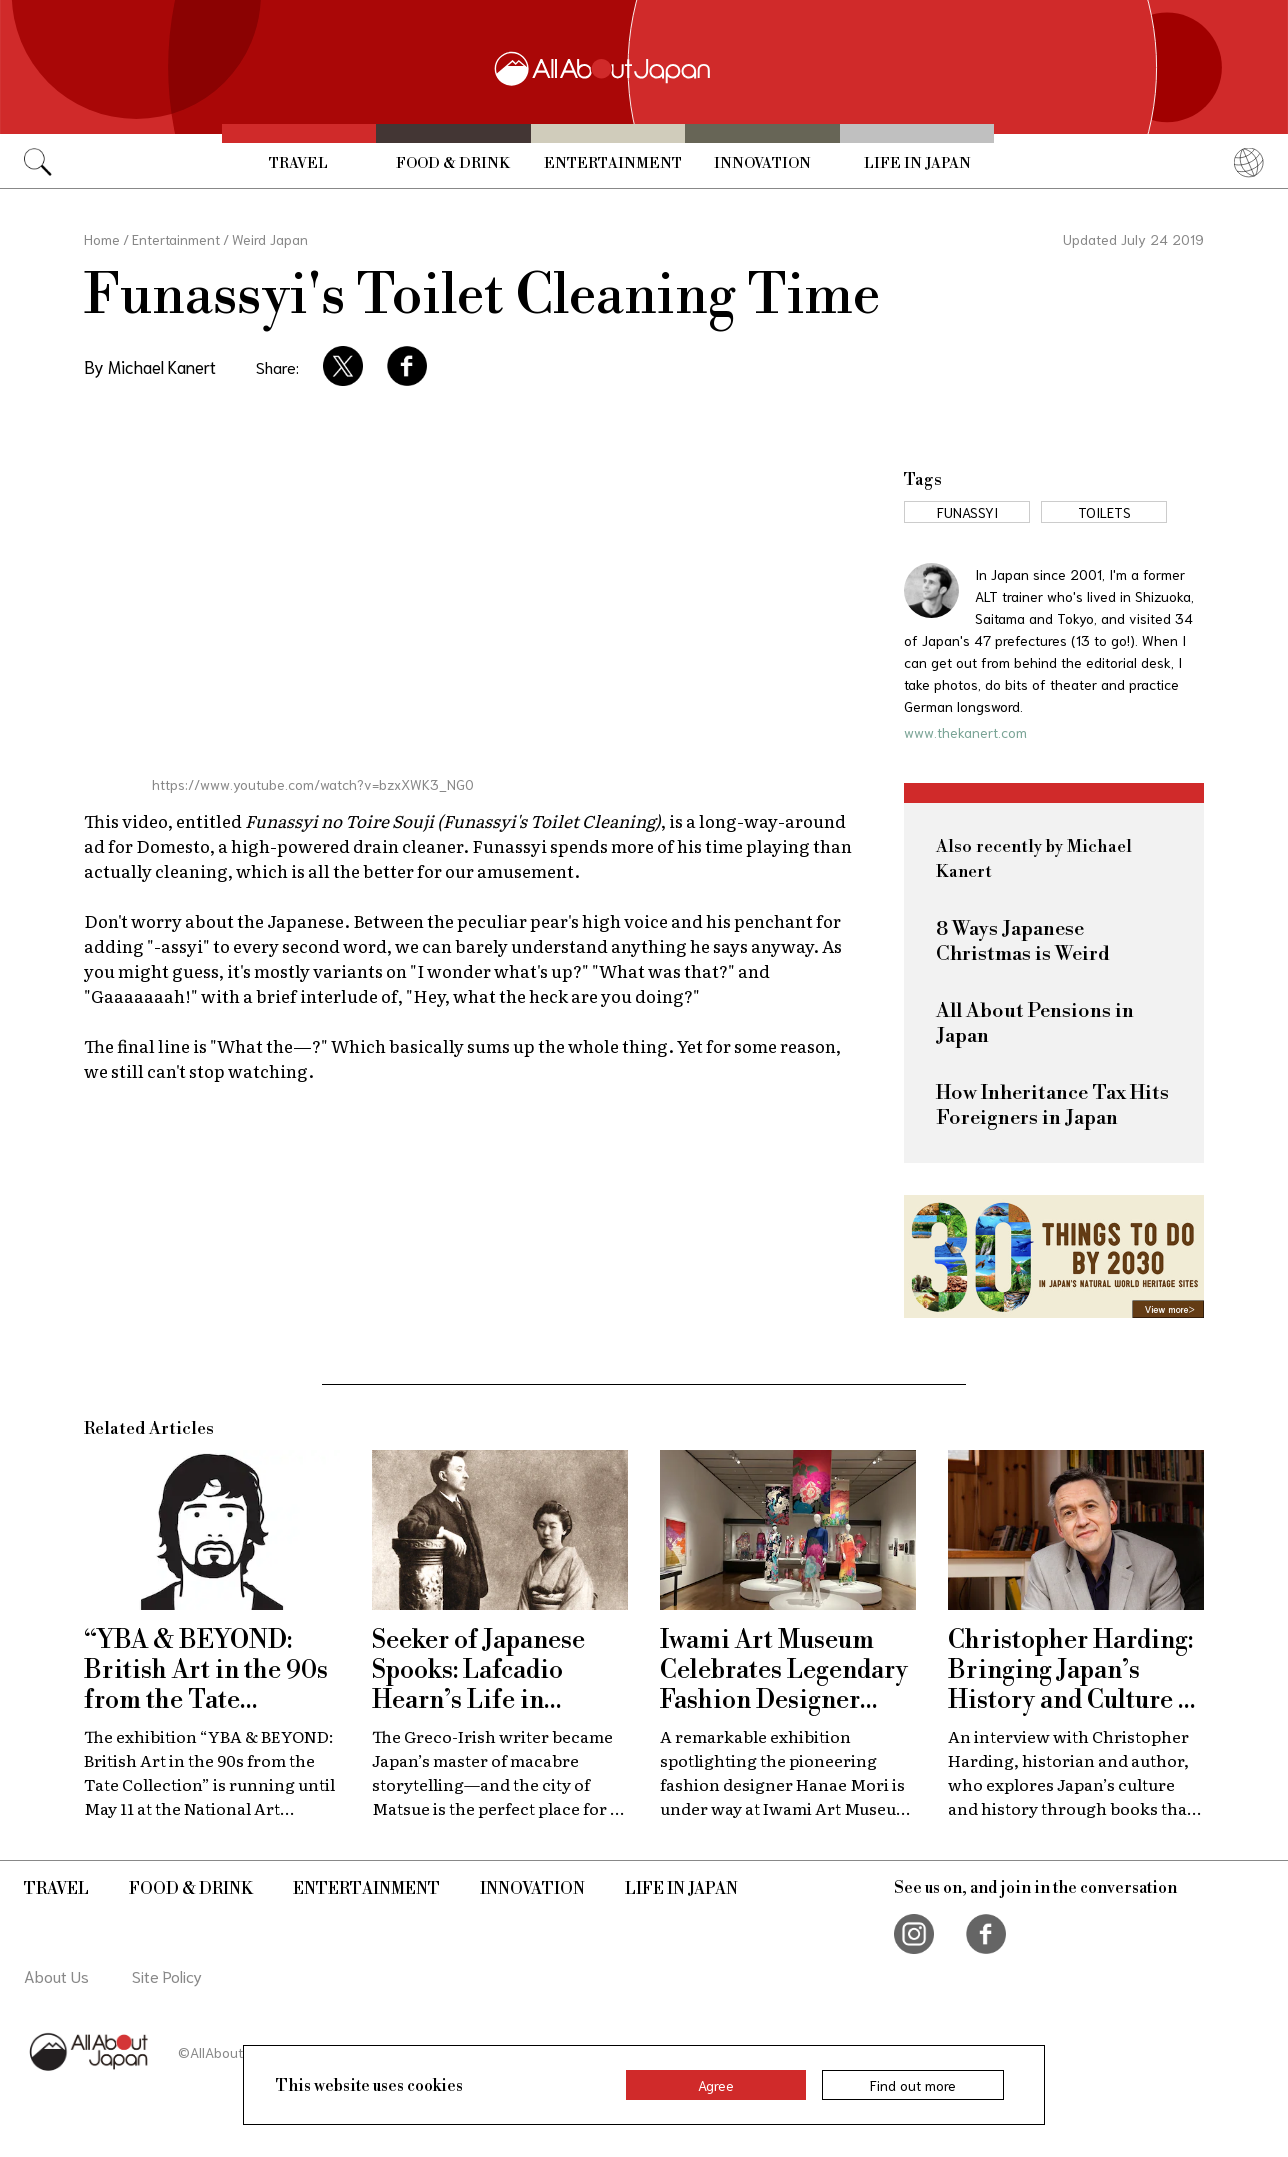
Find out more (913, 2085)
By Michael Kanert (150, 366)
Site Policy (167, 1975)
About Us (56, 1975)
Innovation (762, 164)
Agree (716, 2085)
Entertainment (613, 164)
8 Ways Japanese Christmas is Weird (1023, 942)
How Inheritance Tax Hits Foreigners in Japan (1052, 1106)
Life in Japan (917, 164)
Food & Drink (453, 164)
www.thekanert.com (965, 732)
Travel (298, 164)
